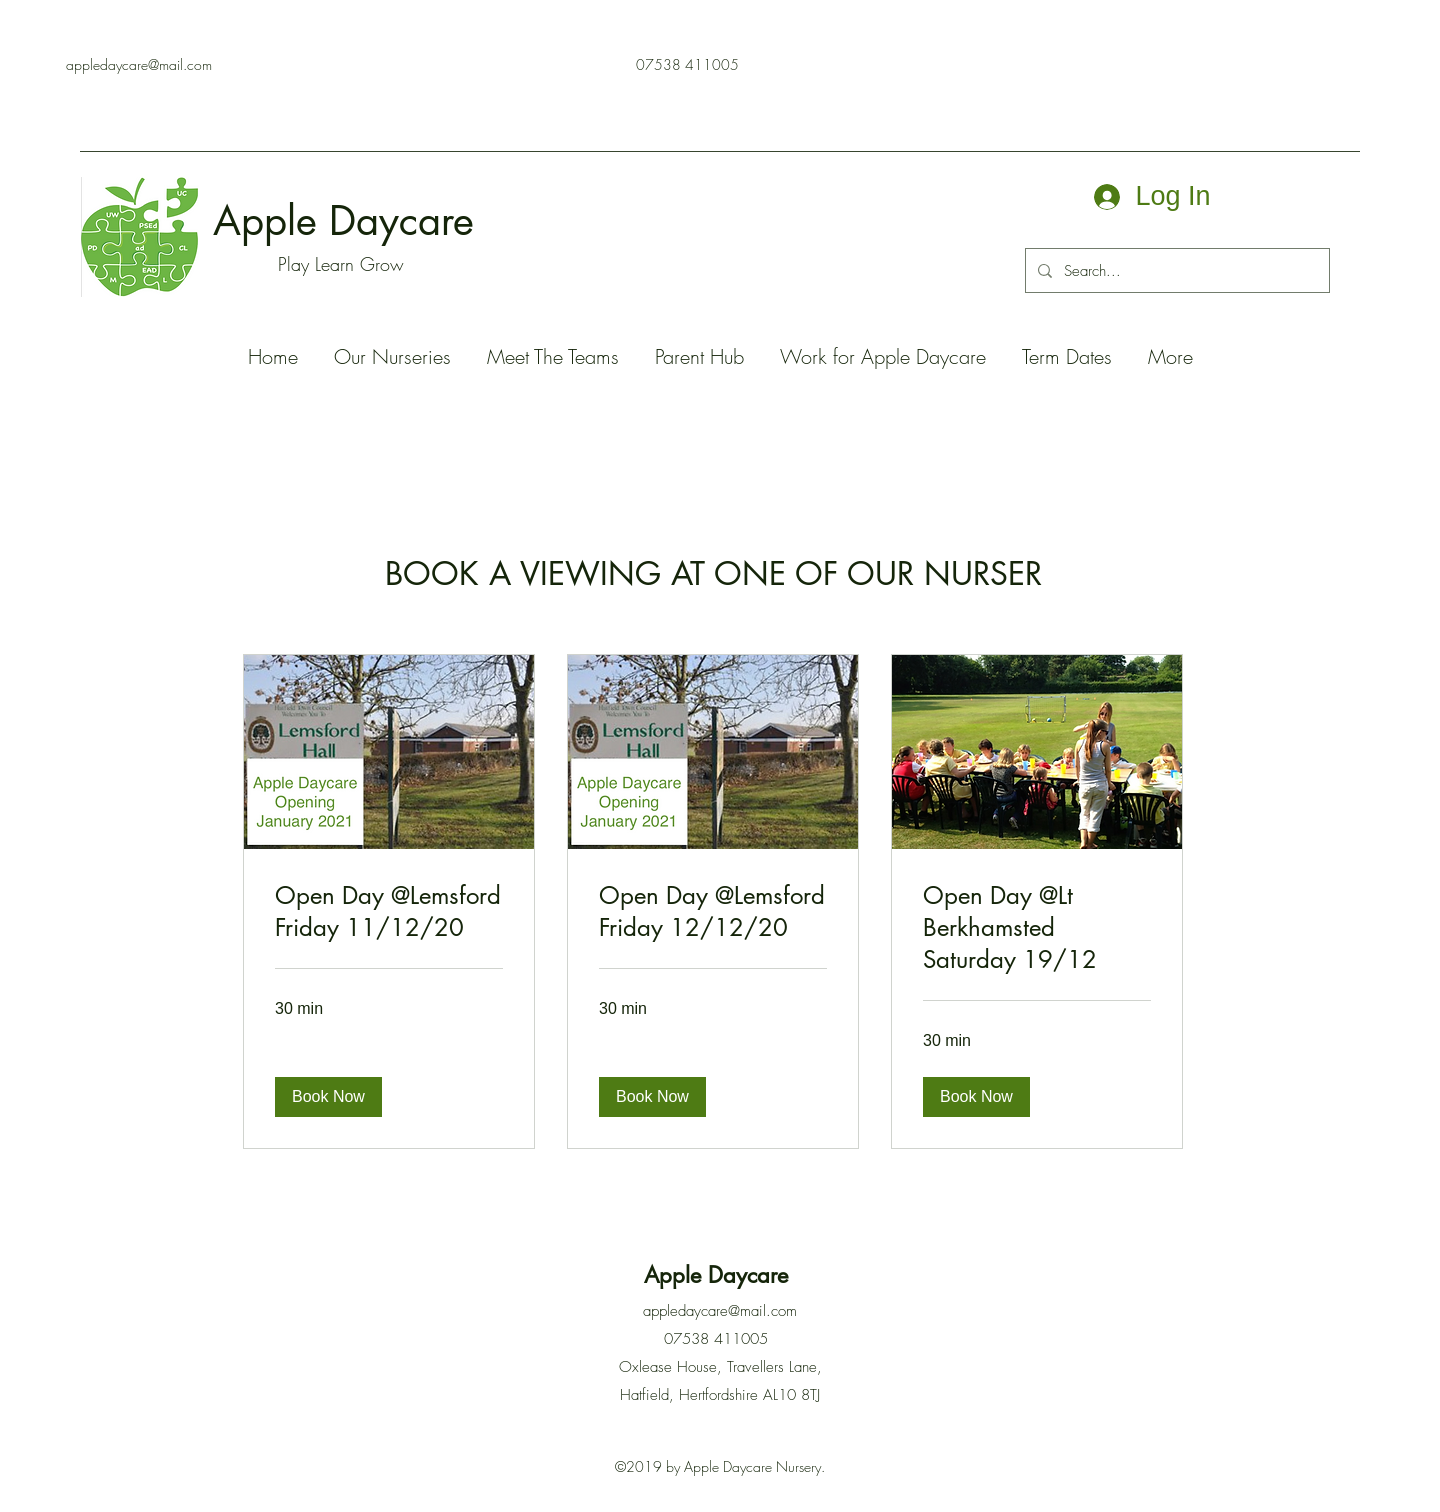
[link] (389, 912)
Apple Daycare (349, 221)
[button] (328, 1097)
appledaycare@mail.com (139, 64)
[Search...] (1175, 271)
